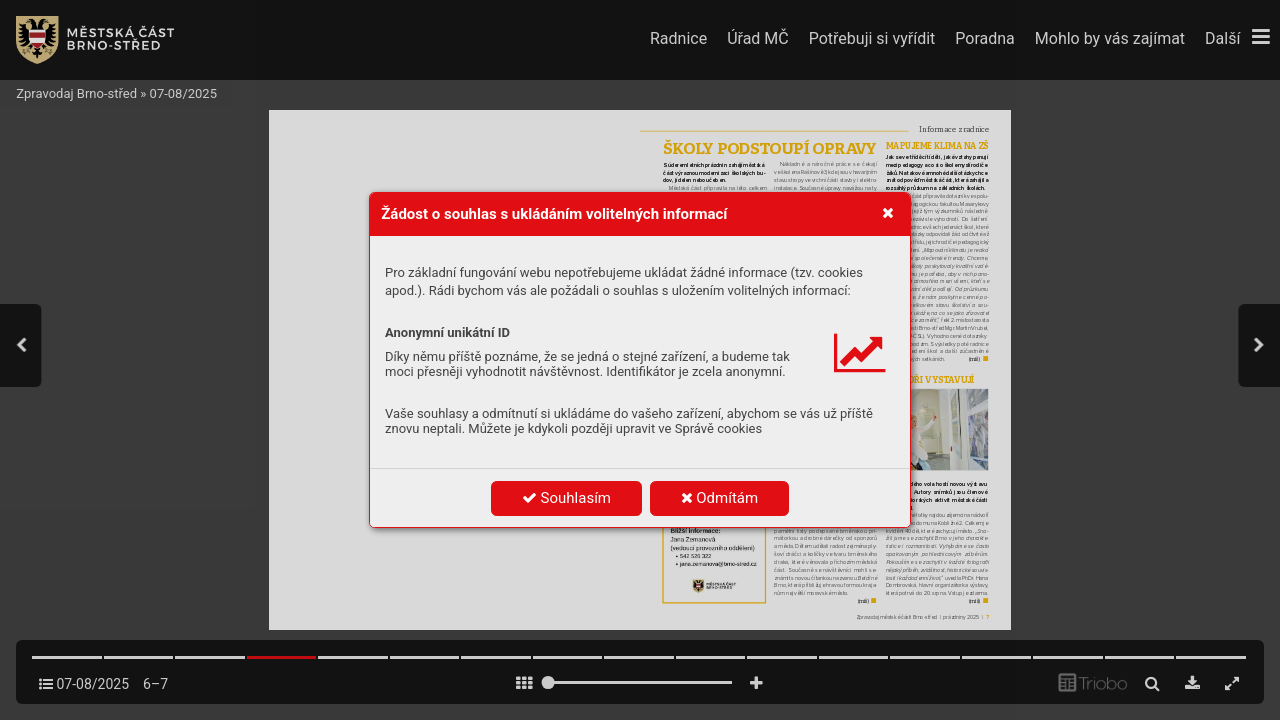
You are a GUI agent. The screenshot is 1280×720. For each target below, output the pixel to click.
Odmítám (720, 498)
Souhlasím (566, 498)
